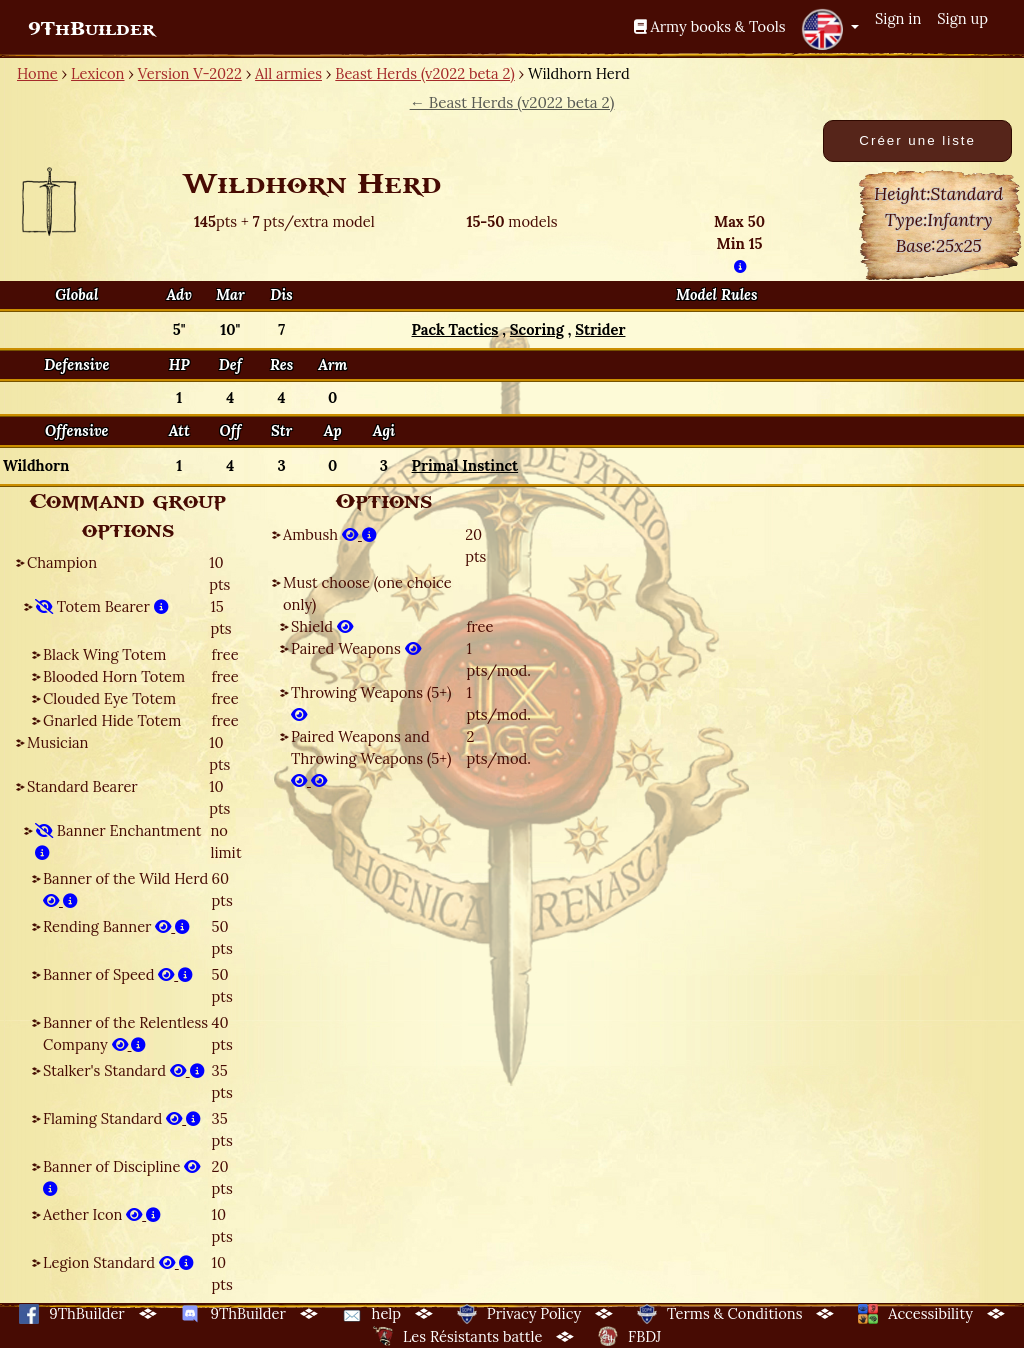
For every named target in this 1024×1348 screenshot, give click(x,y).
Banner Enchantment (118, 841)
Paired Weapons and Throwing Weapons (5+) (371, 758)
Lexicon (97, 73)
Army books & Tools (710, 26)
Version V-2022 (190, 73)
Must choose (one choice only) (367, 593)
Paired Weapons (356, 648)
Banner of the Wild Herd (125, 889)
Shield (322, 626)
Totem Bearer (102, 606)
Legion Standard (118, 1262)
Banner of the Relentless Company (125, 1033)
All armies (288, 73)
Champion (62, 562)
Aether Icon (102, 1214)
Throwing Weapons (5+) (371, 703)
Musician (57, 742)
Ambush (330, 534)
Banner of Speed (118, 974)
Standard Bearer (82, 786)
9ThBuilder (91, 29)
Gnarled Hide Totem (112, 720)
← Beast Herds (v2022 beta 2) (512, 102)
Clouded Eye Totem (109, 698)
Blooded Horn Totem (114, 676)
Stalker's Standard (124, 1070)
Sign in (898, 18)
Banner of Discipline (121, 1177)
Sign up (962, 18)
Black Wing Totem (104, 654)
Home (37, 73)
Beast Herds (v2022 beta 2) (424, 73)
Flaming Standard (122, 1118)
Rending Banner (116, 926)
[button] (830, 29)
